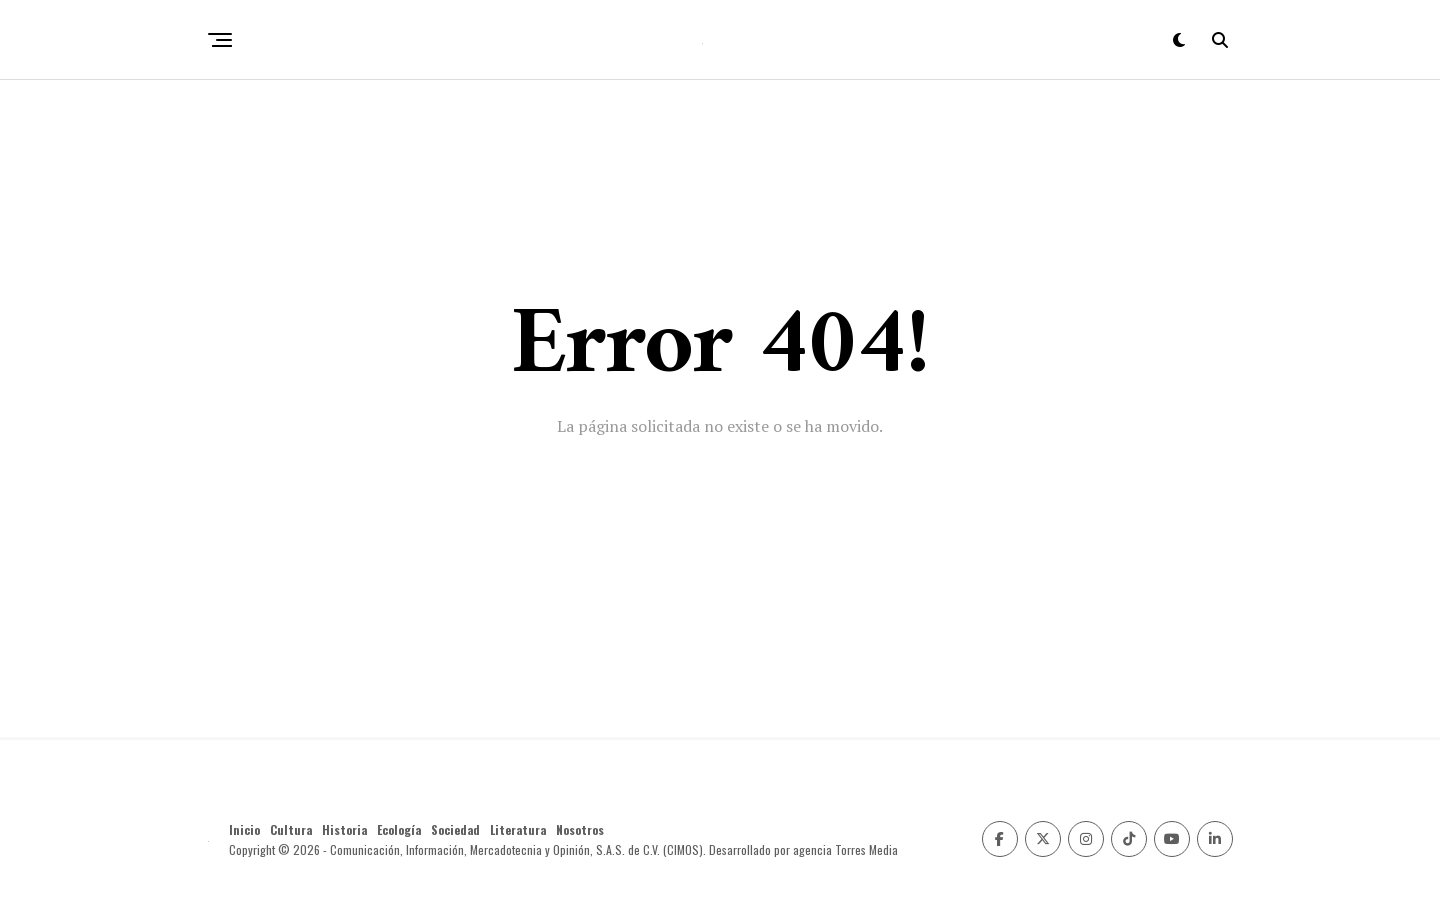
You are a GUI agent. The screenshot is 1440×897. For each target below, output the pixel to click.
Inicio (244, 829)
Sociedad (455, 829)
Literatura (518, 829)
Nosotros (580, 829)
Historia (344, 829)
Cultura (291, 829)
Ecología (399, 829)
